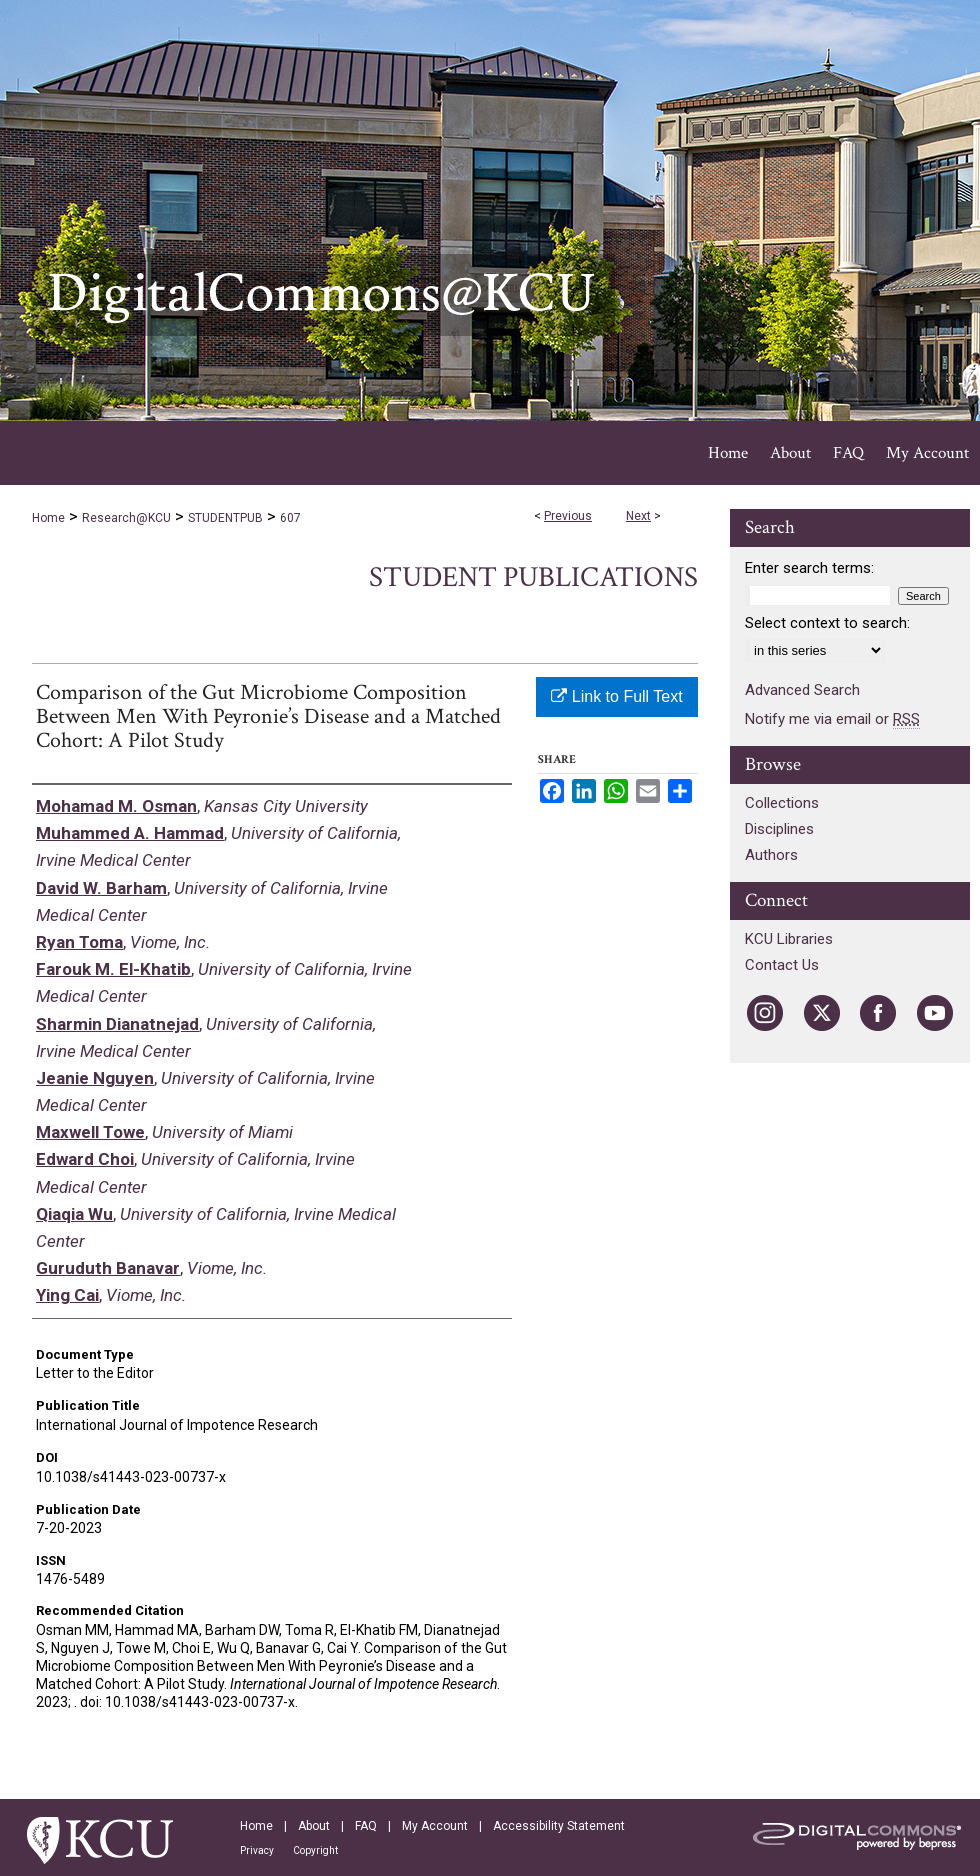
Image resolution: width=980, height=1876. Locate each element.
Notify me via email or (832, 719)
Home (48, 518)
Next (638, 516)
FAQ (366, 1826)
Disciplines (779, 829)
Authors (771, 855)
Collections (782, 803)
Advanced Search (802, 690)
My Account (435, 1826)
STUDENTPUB (225, 518)
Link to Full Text (616, 696)
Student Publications (533, 577)
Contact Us (782, 965)
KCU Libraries (789, 939)
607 (290, 518)
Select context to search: (827, 623)
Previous (568, 516)
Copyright (315, 1850)
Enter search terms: (809, 568)
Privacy (257, 1850)
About (314, 1826)
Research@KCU (126, 518)
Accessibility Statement (559, 1826)
